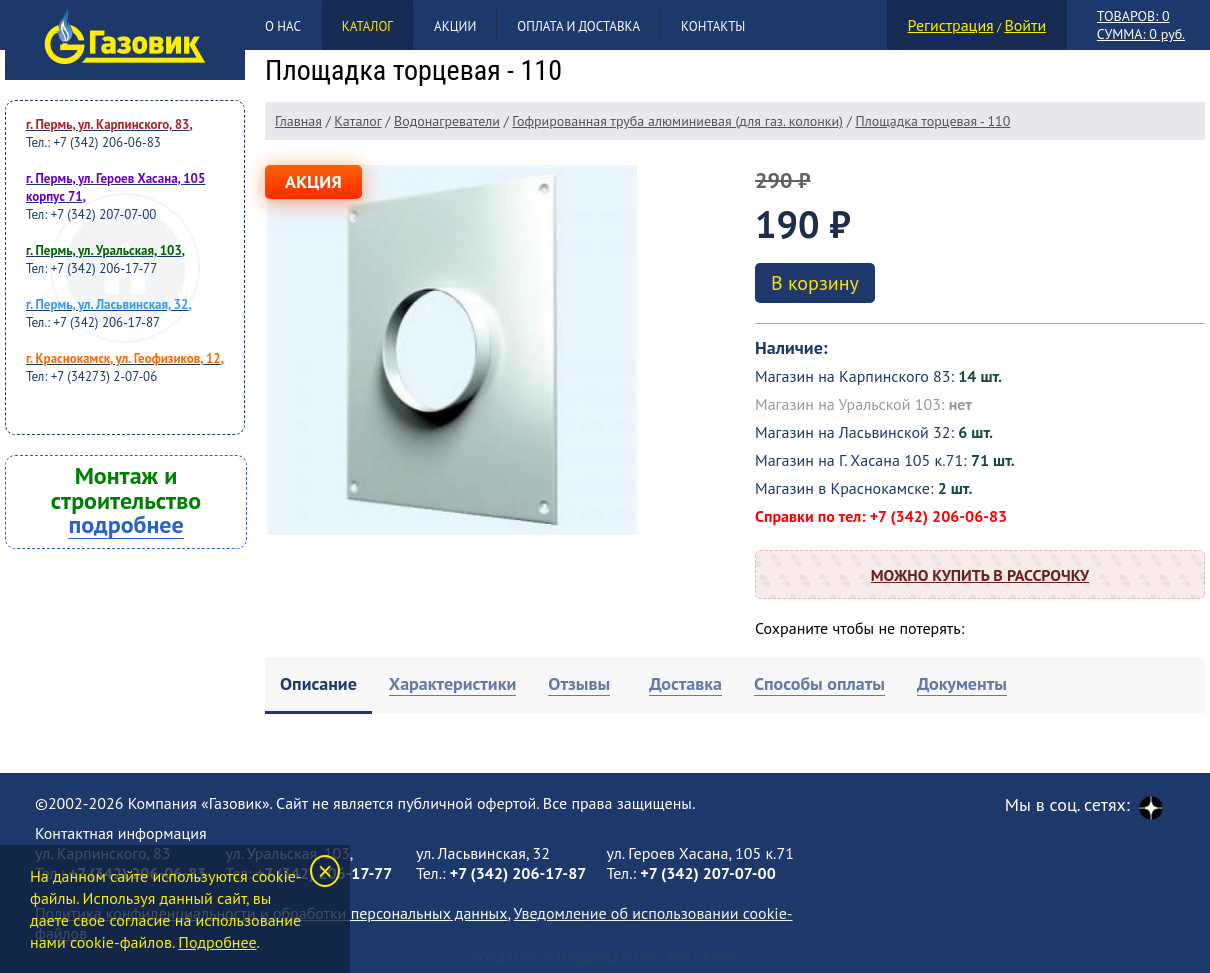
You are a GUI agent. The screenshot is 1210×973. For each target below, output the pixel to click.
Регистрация (951, 25)
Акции (455, 26)
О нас (283, 26)
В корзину (815, 283)
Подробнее (217, 942)
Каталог (367, 26)
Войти (1025, 25)
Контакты (713, 26)
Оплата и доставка (578, 26)
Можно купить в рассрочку (980, 575)
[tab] (318, 685)
